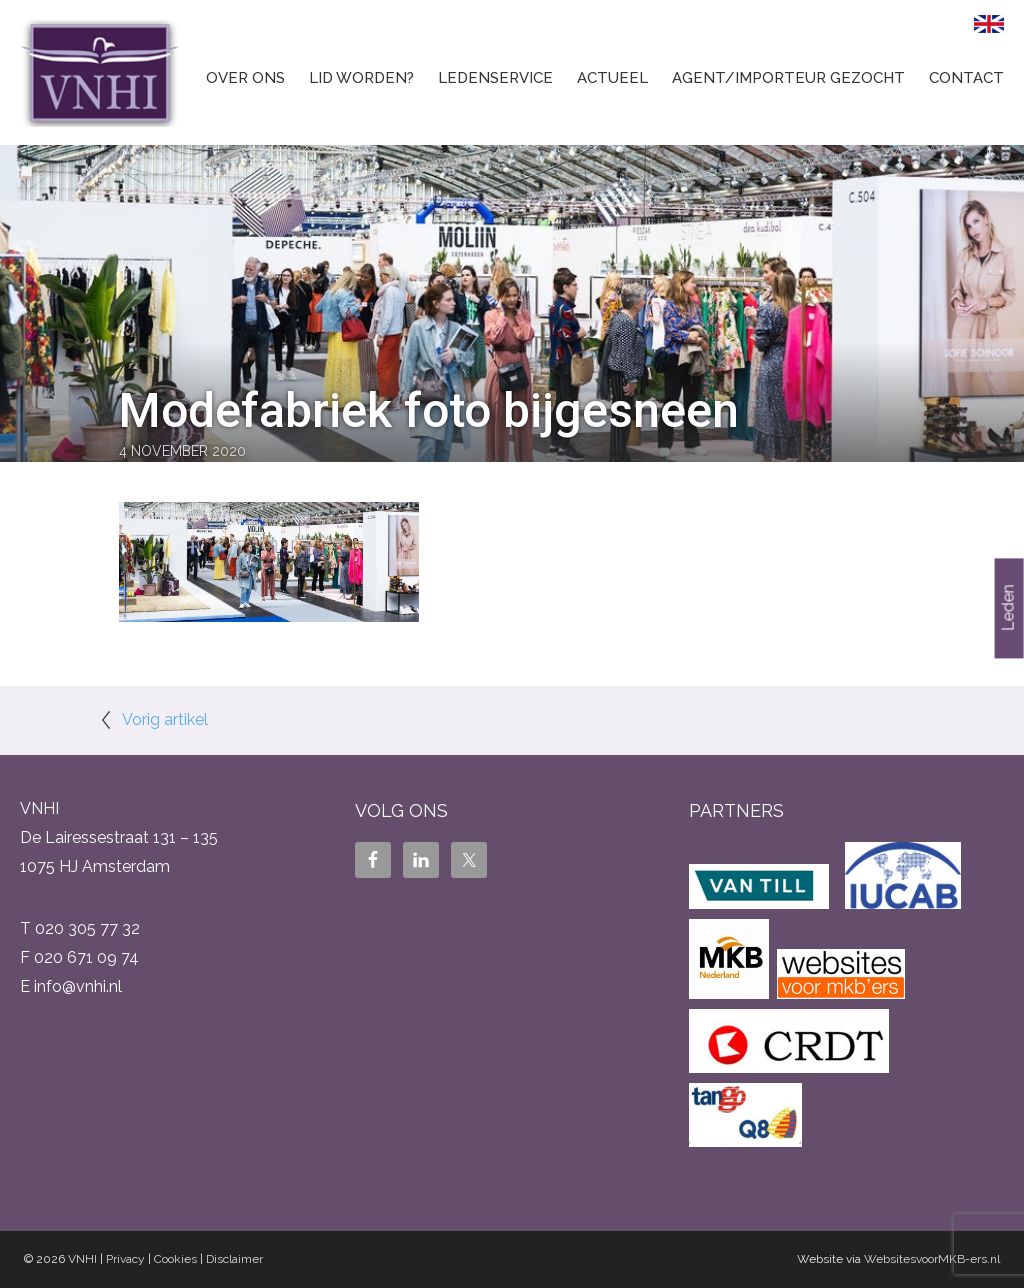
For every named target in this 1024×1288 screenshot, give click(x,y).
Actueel (612, 78)
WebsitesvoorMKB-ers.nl (932, 1259)
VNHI (82, 1259)
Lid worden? (361, 78)
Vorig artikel (165, 719)
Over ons (245, 78)
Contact (966, 78)
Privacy (125, 1259)
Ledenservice (495, 78)
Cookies (175, 1259)
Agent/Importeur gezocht (788, 78)
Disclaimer (234, 1259)
